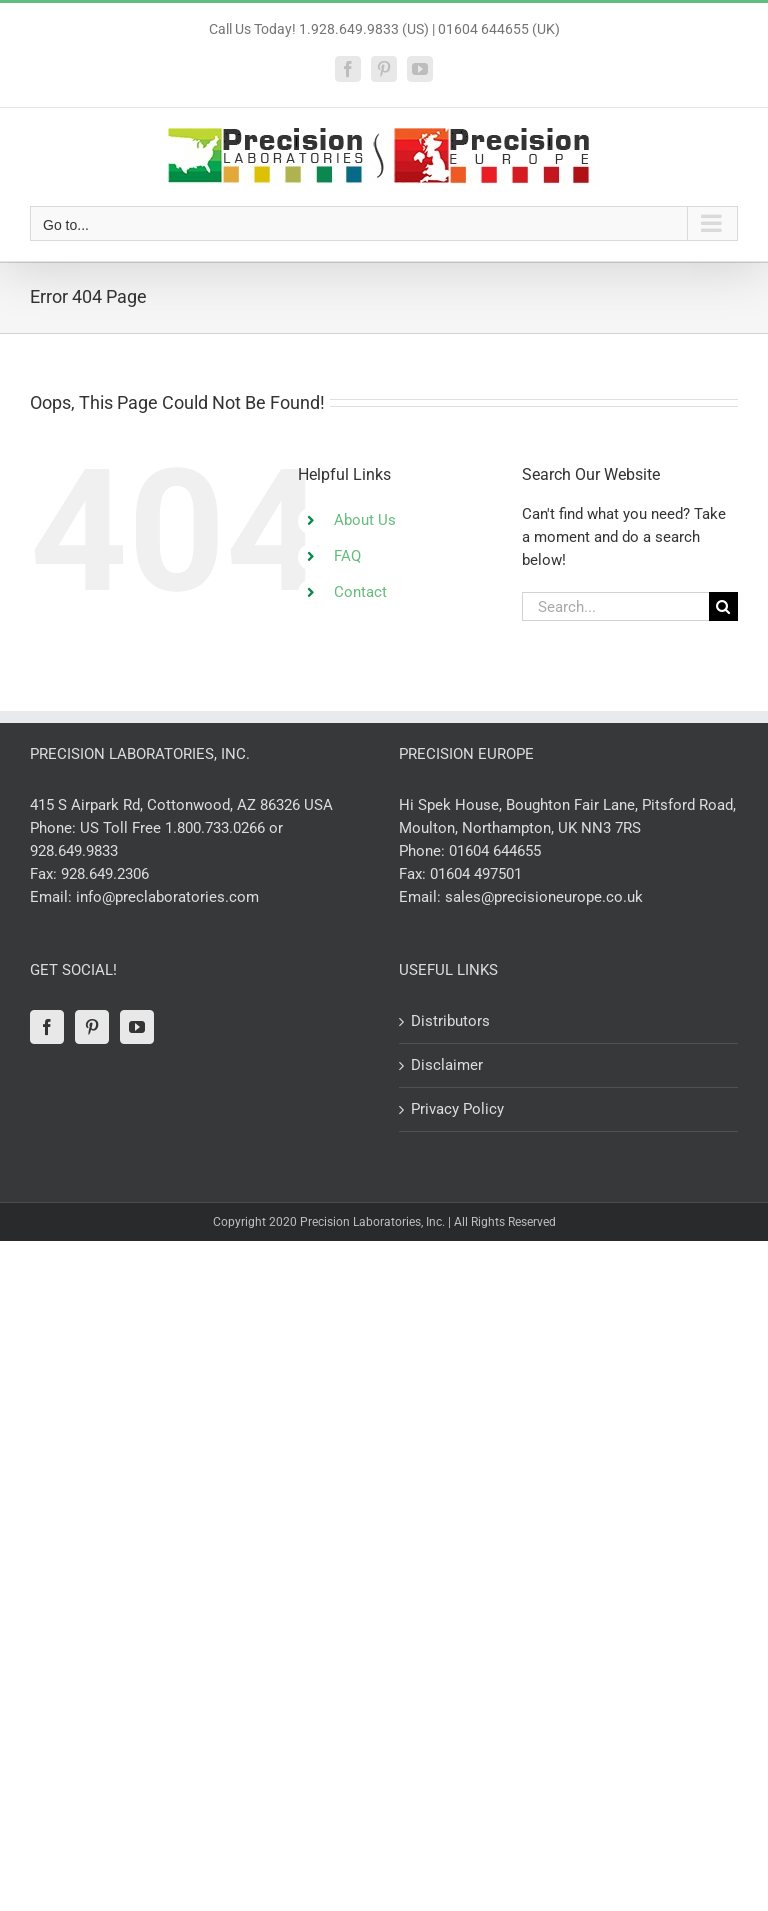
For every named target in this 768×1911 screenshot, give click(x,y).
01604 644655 (495, 851)
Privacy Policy (457, 1109)
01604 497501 (476, 874)
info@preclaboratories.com (167, 897)
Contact (360, 592)
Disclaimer (447, 1065)
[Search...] (615, 606)
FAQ (347, 556)
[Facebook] (47, 1027)
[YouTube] (137, 1027)
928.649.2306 (105, 874)
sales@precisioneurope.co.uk (544, 897)
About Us (365, 520)
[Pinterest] (92, 1027)
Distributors (450, 1021)
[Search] (723, 606)
